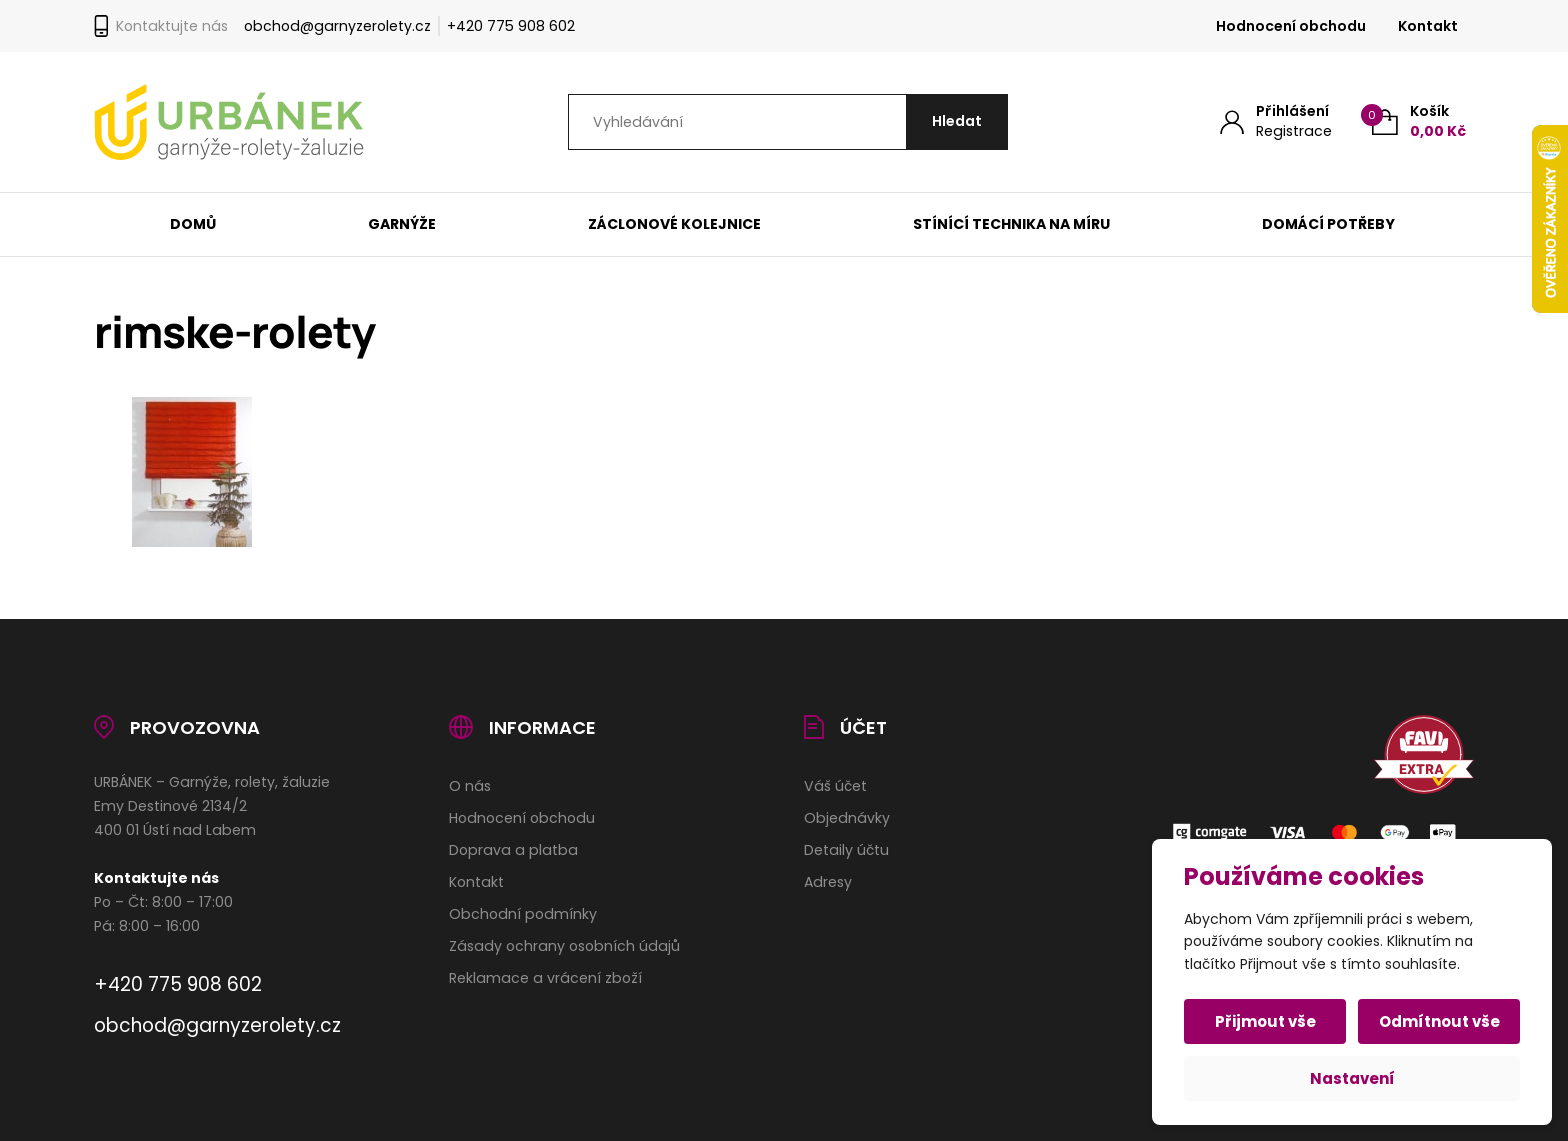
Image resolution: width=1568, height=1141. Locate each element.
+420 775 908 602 (511, 26)
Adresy (828, 882)
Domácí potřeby (1330, 224)
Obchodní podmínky (523, 914)
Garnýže (402, 224)
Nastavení (1352, 1078)
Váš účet (835, 786)
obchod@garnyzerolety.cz (337, 26)
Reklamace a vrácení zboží (545, 978)
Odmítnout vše (1439, 1021)
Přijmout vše (1265, 1021)
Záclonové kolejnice (674, 224)
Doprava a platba (513, 850)
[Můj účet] (1276, 121)
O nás (470, 786)
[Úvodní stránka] (229, 122)
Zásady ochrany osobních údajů (564, 946)
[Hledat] (957, 122)
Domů (193, 224)
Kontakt (1428, 26)
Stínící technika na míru (1011, 224)
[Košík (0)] (1419, 121)
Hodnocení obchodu (1291, 26)
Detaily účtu (846, 850)
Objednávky (847, 818)
